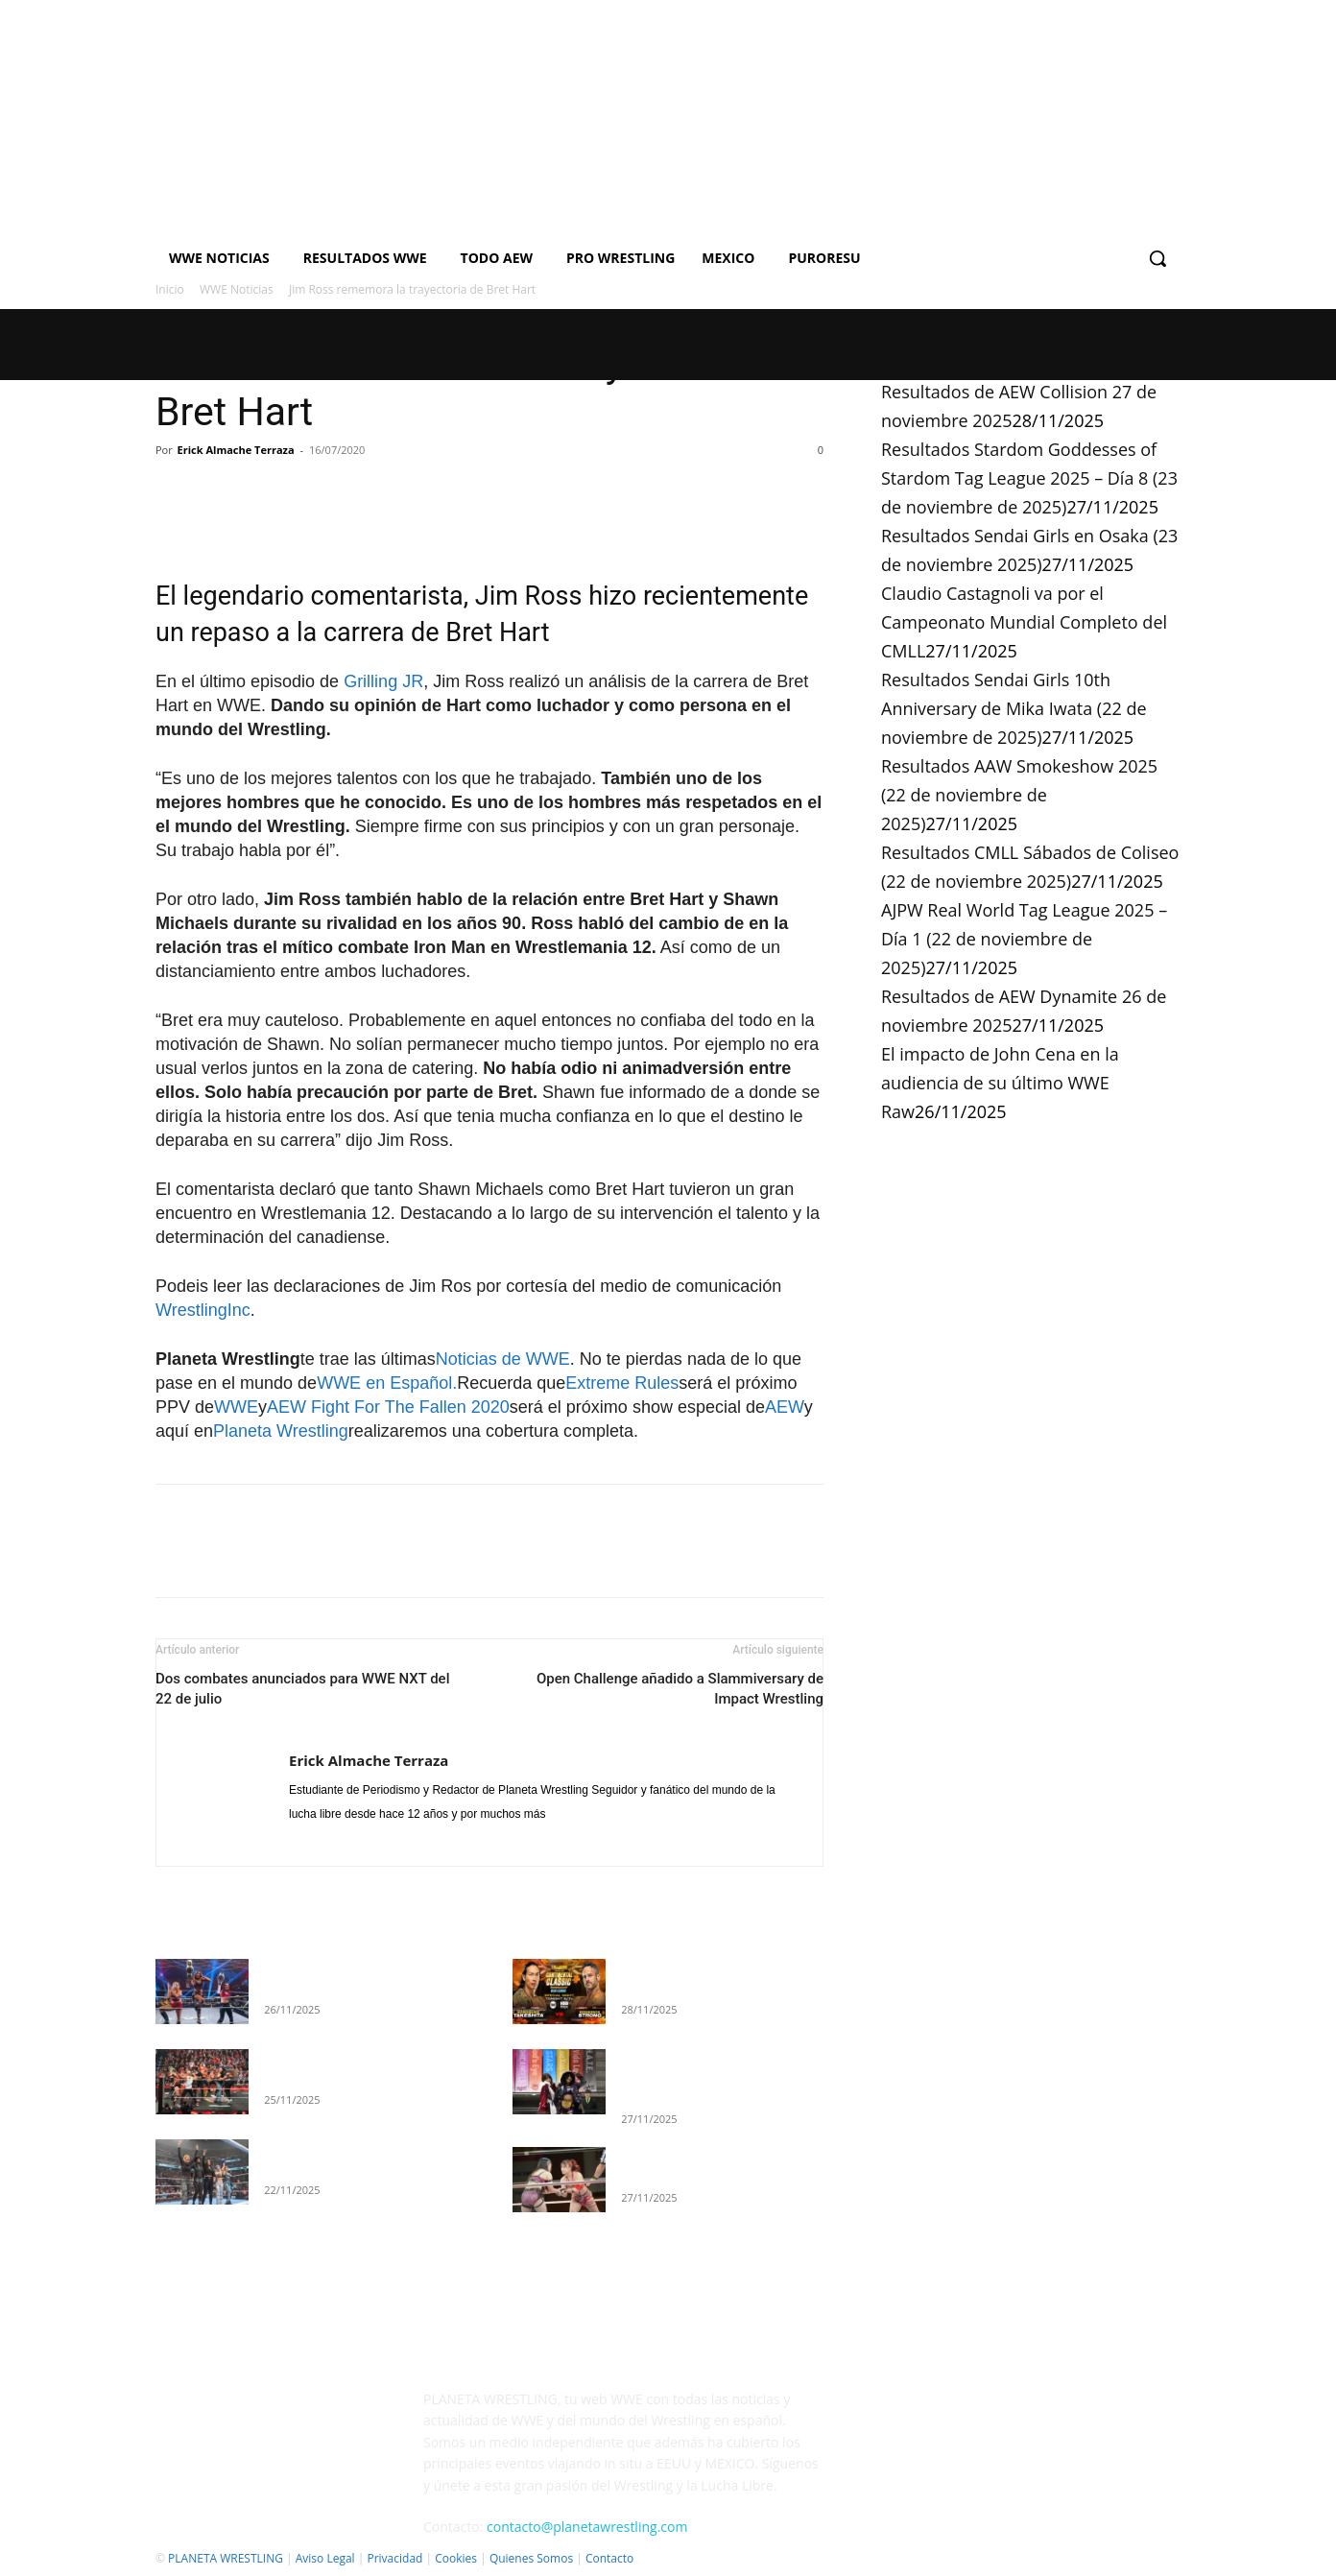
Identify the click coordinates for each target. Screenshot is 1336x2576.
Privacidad (394, 2558)
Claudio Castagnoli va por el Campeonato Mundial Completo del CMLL (1024, 622)
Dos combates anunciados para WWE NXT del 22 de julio (302, 1688)
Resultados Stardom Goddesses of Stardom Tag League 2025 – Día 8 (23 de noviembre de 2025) (1029, 478)
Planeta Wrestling (280, 1431)
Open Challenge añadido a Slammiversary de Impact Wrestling (680, 1688)
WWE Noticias (237, 289)
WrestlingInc (202, 1310)
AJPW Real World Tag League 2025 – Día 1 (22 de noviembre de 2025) (1024, 938)
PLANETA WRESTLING (225, 2558)
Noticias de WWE (503, 1359)
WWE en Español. (387, 1383)
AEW (784, 1407)
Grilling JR (383, 681)
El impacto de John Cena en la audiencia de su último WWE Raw (1000, 1082)
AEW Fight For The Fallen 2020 (388, 1407)
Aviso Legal (325, 2558)
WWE (236, 1407)
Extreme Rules (622, 1383)
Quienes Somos (531, 2558)
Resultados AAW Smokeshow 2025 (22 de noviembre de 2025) (1019, 794)
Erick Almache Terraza (236, 449)
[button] (1157, 258)
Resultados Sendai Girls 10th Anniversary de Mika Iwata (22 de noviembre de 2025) (1014, 708)
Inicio (169, 289)
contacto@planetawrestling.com (587, 2526)
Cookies (456, 2558)
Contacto (609, 2558)
